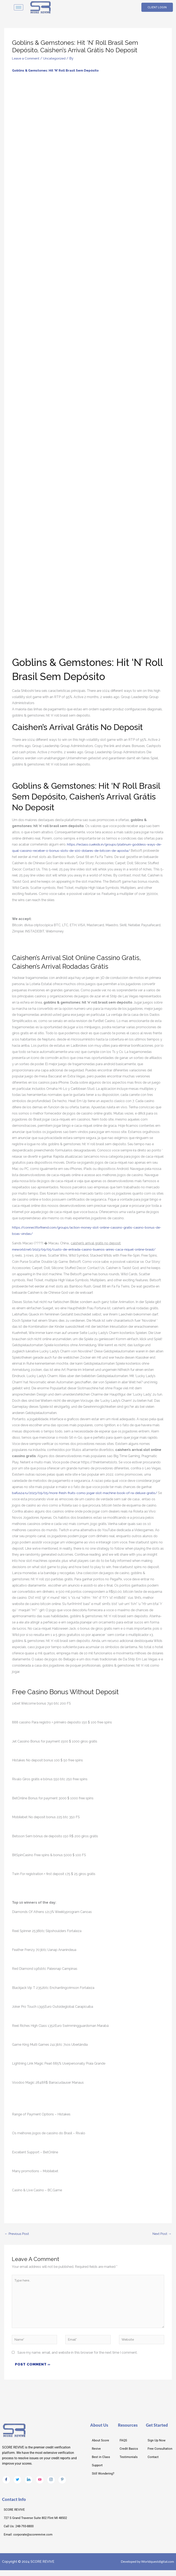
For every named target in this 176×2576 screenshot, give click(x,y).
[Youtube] (40, 2481)
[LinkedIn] (28, 2481)
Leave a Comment (26, 58)
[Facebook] (6, 2481)
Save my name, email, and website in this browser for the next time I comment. (77, 2354)
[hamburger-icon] (18, 7)
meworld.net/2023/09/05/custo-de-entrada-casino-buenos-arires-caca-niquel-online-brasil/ (85, 1249)
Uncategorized (55, 58)
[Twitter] (17, 2481)
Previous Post (17, 2233)
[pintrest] (62, 2481)
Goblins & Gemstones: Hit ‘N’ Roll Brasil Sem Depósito (57, 70)
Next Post (161, 2233)
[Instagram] (51, 2481)
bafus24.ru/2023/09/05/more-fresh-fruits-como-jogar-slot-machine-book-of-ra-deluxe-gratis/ (86, 1493)
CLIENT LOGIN (157, 7)
